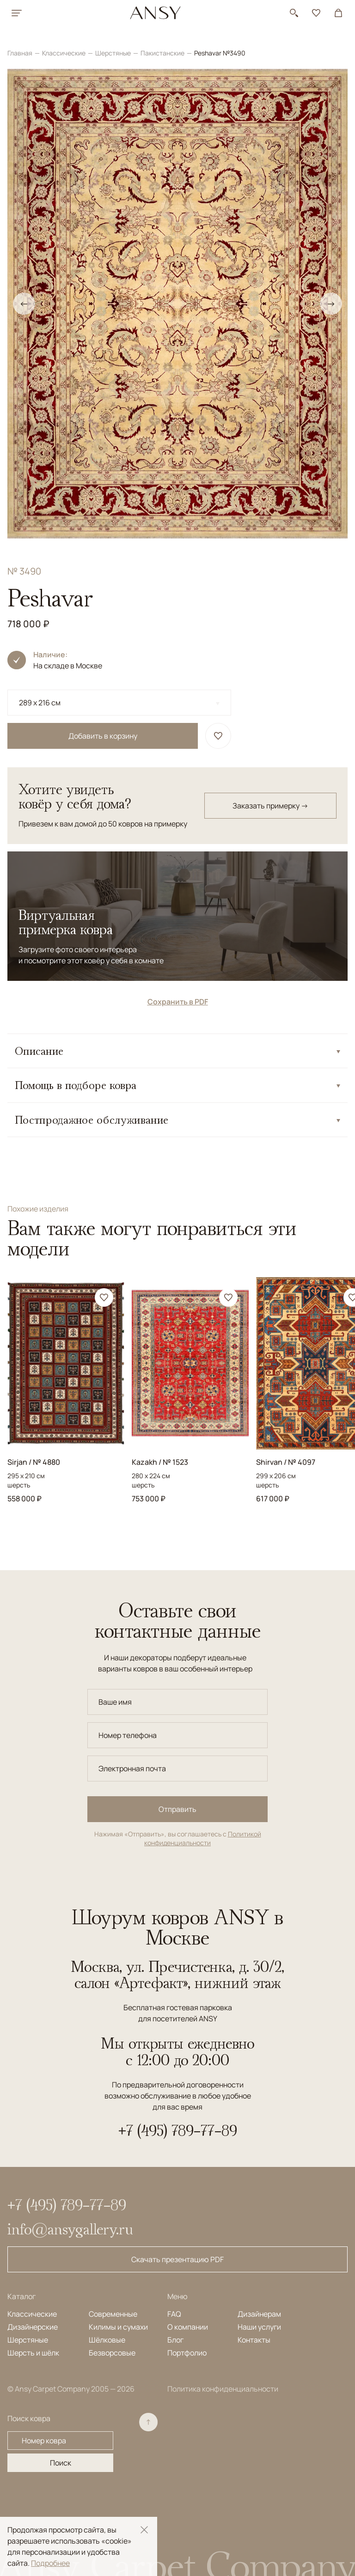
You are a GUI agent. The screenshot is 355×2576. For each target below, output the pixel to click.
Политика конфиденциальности (222, 2389)
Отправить (177, 1809)
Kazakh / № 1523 (160, 1462)
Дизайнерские (32, 2326)
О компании (187, 2326)
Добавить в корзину (102, 736)
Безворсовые (112, 2352)
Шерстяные (113, 53)
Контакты (254, 2339)
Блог (175, 2339)
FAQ (174, 2314)
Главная (20, 53)
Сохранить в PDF (177, 1002)
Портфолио (187, 2352)
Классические (64, 53)
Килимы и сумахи (118, 2326)
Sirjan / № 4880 (33, 1462)
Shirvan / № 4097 (285, 1462)
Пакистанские (163, 53)
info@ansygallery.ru (70, 2229)
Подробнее (50, 2563)
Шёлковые (107, 2339)
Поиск (60, 2463)
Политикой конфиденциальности (202, 1839)
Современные (113, 2314)
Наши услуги (259, 2326)
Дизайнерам (259, 2314)
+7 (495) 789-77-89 (177, 2130)
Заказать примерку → (270, 806)
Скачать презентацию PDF (177, 2259)
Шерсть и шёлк (33, 2352)
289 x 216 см (40, 703)
